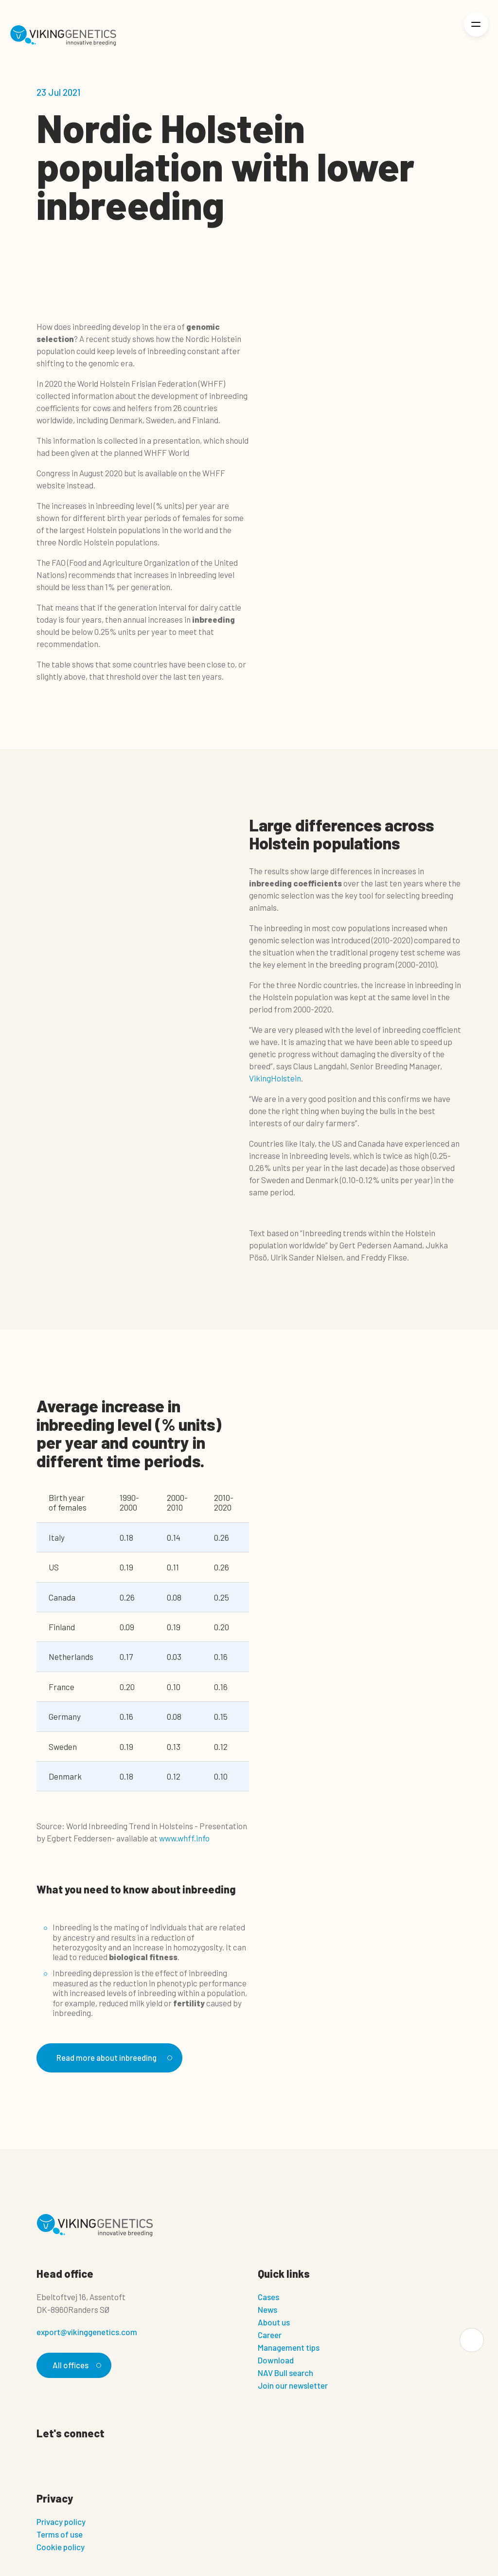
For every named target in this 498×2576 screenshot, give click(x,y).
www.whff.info (184, 1838)
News (267, 2309)
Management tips (289, 2347)
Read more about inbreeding (112, 2057)
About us (274, 2322)
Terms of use (59, 2534)
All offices (75, 2365)
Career (270, 2335)
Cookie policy (60, 2547)
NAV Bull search (285, 2373)
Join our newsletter (293, 2385)
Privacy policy (61, 2521)
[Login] (443, 36)
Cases (268, 2297)
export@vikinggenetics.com (86, 2332)
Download (276, 2360)
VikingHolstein (275, 1078)
